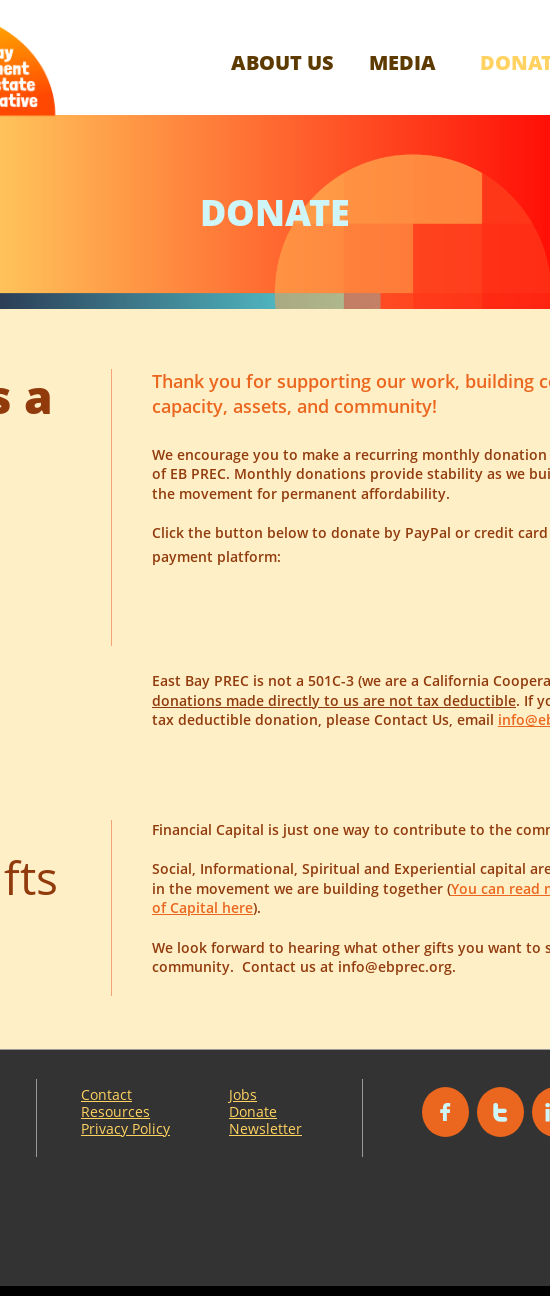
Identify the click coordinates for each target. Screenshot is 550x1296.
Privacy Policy (125, 1128)
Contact (106, 1094)
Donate (253, 1111)
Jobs (243, 1094)
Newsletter (265, 1128)
